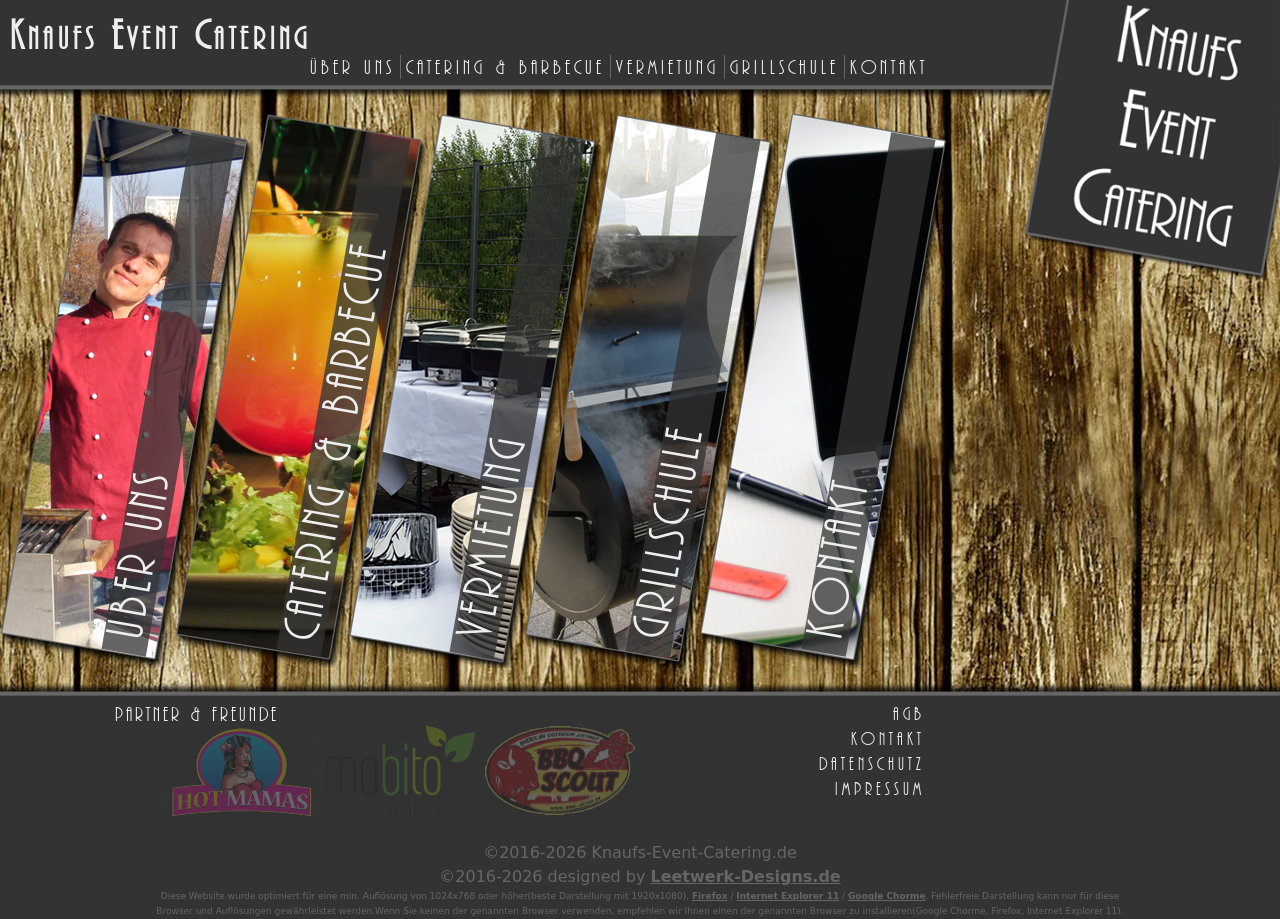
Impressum (880, 788)
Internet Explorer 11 (787, 896)
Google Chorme (887, 896)
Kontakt (889, 66)
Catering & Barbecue (505, 66)
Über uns (352, 66)
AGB (909, 713)
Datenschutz (872, 763)
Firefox (710, 896)
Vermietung (667, 66)
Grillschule (784, 66)
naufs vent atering (160, 36)
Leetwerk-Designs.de (745, 876)
